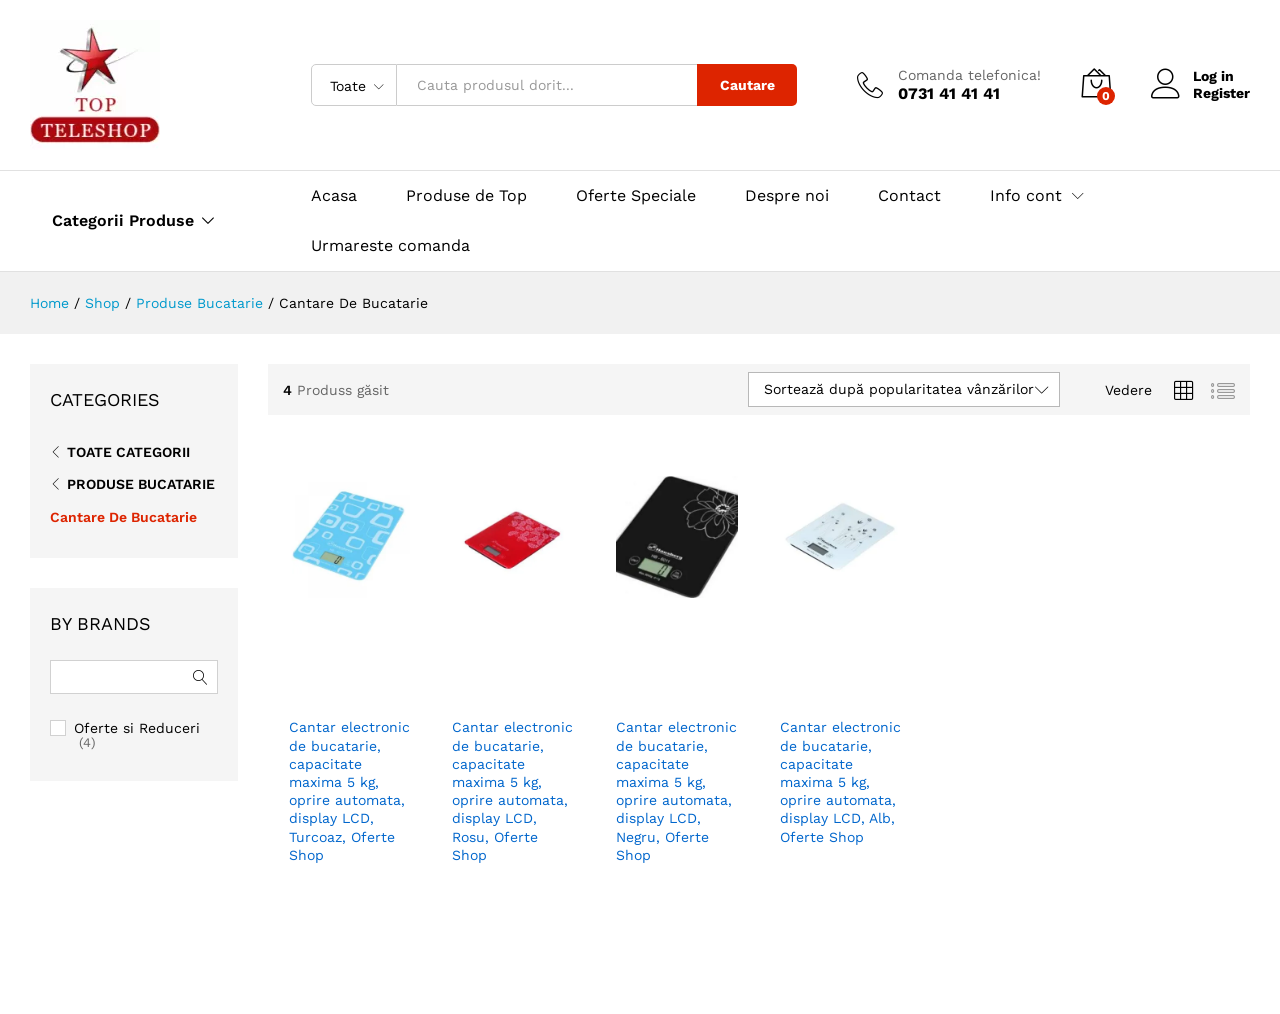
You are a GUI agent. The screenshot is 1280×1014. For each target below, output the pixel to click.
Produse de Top (466, 196)
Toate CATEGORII (128, 452)
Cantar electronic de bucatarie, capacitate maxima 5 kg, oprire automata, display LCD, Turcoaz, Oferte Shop (349, 758)
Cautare (747, 85)
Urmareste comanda (390, 245)
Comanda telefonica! (969, 75)
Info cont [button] (1026, 196)
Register (1221, 93)
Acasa (334, 196)
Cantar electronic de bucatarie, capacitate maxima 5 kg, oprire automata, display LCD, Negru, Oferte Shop (676, 758)
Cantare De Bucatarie (123, 517)
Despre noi (787, 196)
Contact (909, 196)
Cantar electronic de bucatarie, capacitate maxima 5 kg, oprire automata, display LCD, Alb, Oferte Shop (840, 758)
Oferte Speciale (636, 196)
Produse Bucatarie (141, 484)
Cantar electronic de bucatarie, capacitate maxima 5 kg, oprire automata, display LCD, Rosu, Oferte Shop (512, 758)
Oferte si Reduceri (137, 728)
